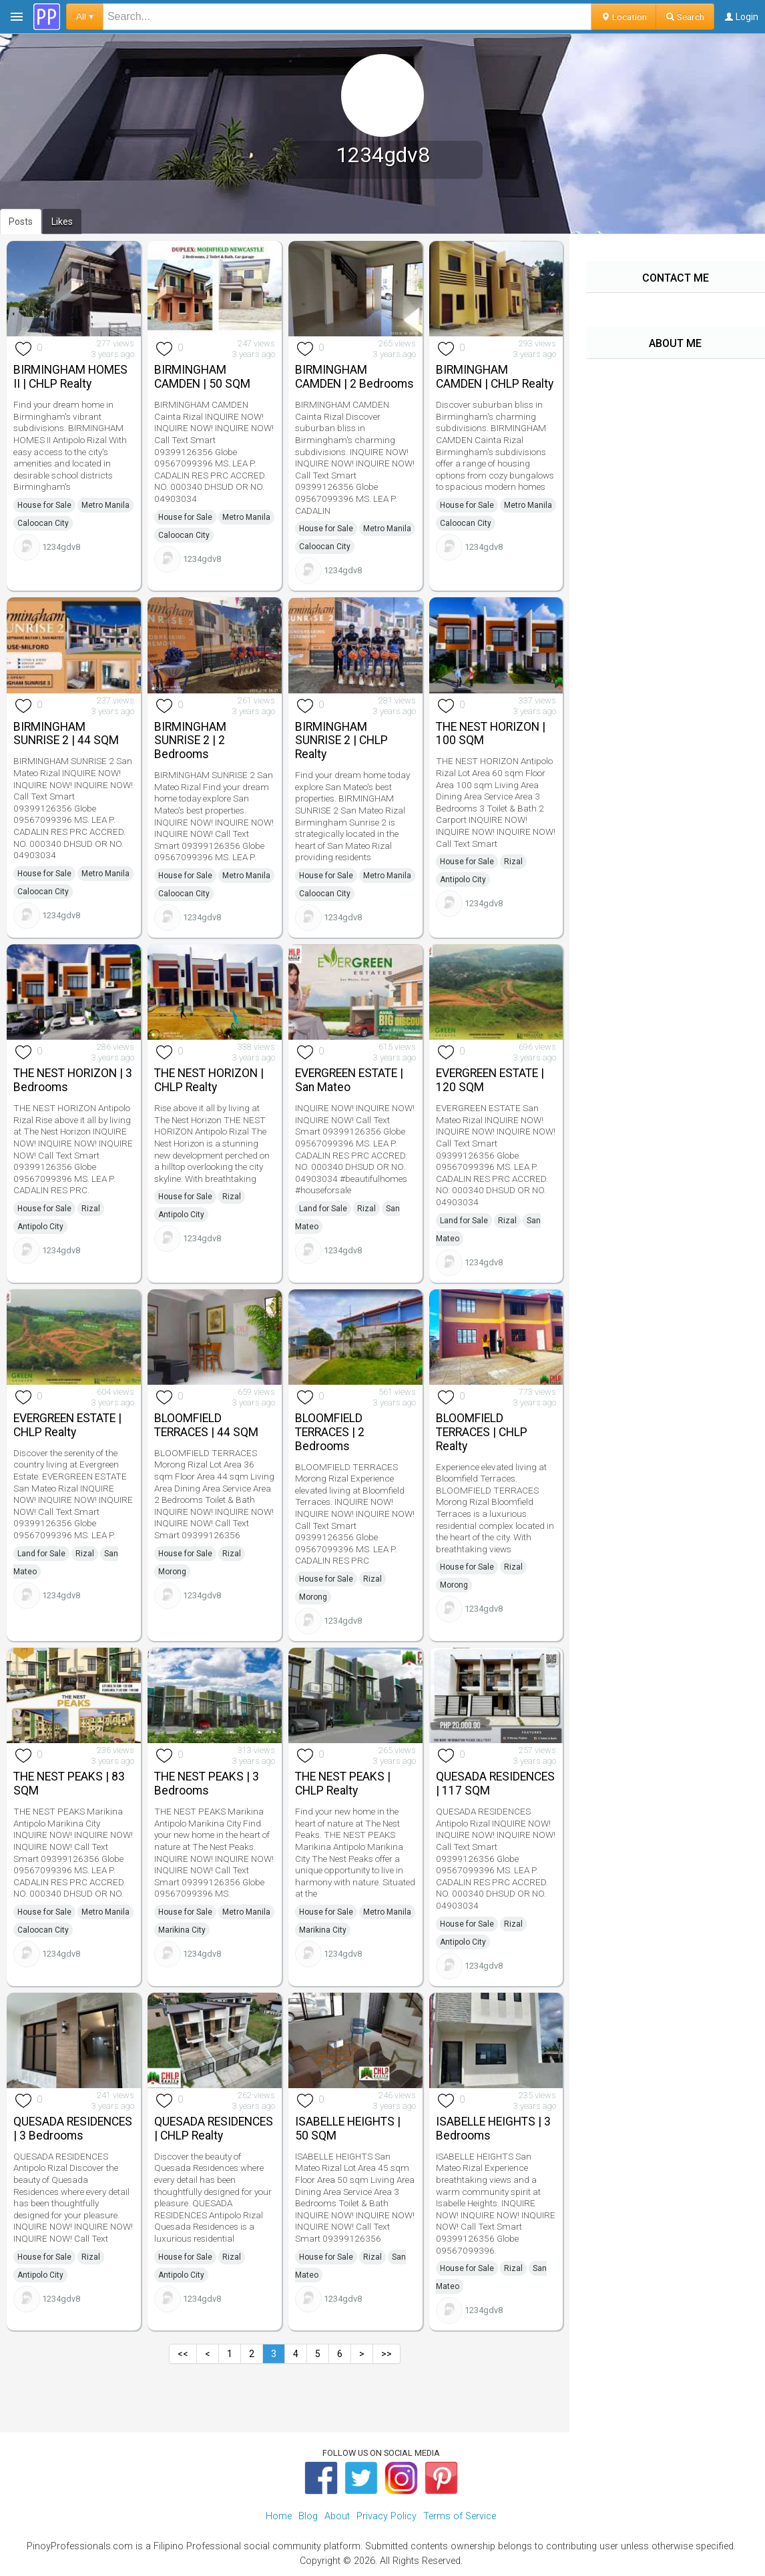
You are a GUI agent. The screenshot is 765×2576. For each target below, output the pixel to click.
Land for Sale (323, 1208)
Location (624, 16)
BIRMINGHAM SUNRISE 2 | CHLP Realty (341, 740)
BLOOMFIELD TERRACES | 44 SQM (206, 1425)
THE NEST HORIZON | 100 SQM (490, 733)
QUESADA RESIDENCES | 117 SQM (495, 1783)
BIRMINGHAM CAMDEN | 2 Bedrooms (354, 376)
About (337, 2516)
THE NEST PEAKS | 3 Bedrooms (206, 1783)
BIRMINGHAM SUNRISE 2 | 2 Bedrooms (190, 740)
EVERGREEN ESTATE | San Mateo (349, 1080)
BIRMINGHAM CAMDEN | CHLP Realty (494, 376)
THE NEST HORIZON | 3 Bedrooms (72, 1080)
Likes (62, 221)
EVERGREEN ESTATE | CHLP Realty (67, 1425)
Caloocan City (43, 523)
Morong (172, 1571)
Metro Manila (105, 505)
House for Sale (44, 505)
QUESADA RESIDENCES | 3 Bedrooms (72, 2128)
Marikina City (182, 1930)
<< (183, 2353)
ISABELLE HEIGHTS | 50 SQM (348, 2128)
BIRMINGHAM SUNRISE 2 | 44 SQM (66, 733)
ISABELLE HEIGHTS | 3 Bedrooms (493, 2128)
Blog (308, 2516)
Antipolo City (463, 879)
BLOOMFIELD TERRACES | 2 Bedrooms (329, 1432)
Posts (21, 221)
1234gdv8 (61, 547)
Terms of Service (459, 2516)
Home (279, 2516)
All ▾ (84, 16)
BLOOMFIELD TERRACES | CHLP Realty (481, 1432)
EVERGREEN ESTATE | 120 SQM (490, 1080)
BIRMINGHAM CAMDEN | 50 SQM (202, 376)
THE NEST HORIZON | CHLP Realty (209, 1080)
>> (386, 2353)
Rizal (513, 861)
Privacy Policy (386, 2516)
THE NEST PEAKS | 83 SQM (69, 1783)
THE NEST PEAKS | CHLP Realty (343, 1783)
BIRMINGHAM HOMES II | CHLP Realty (70, 376)
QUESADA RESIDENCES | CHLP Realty (213, 2128)
